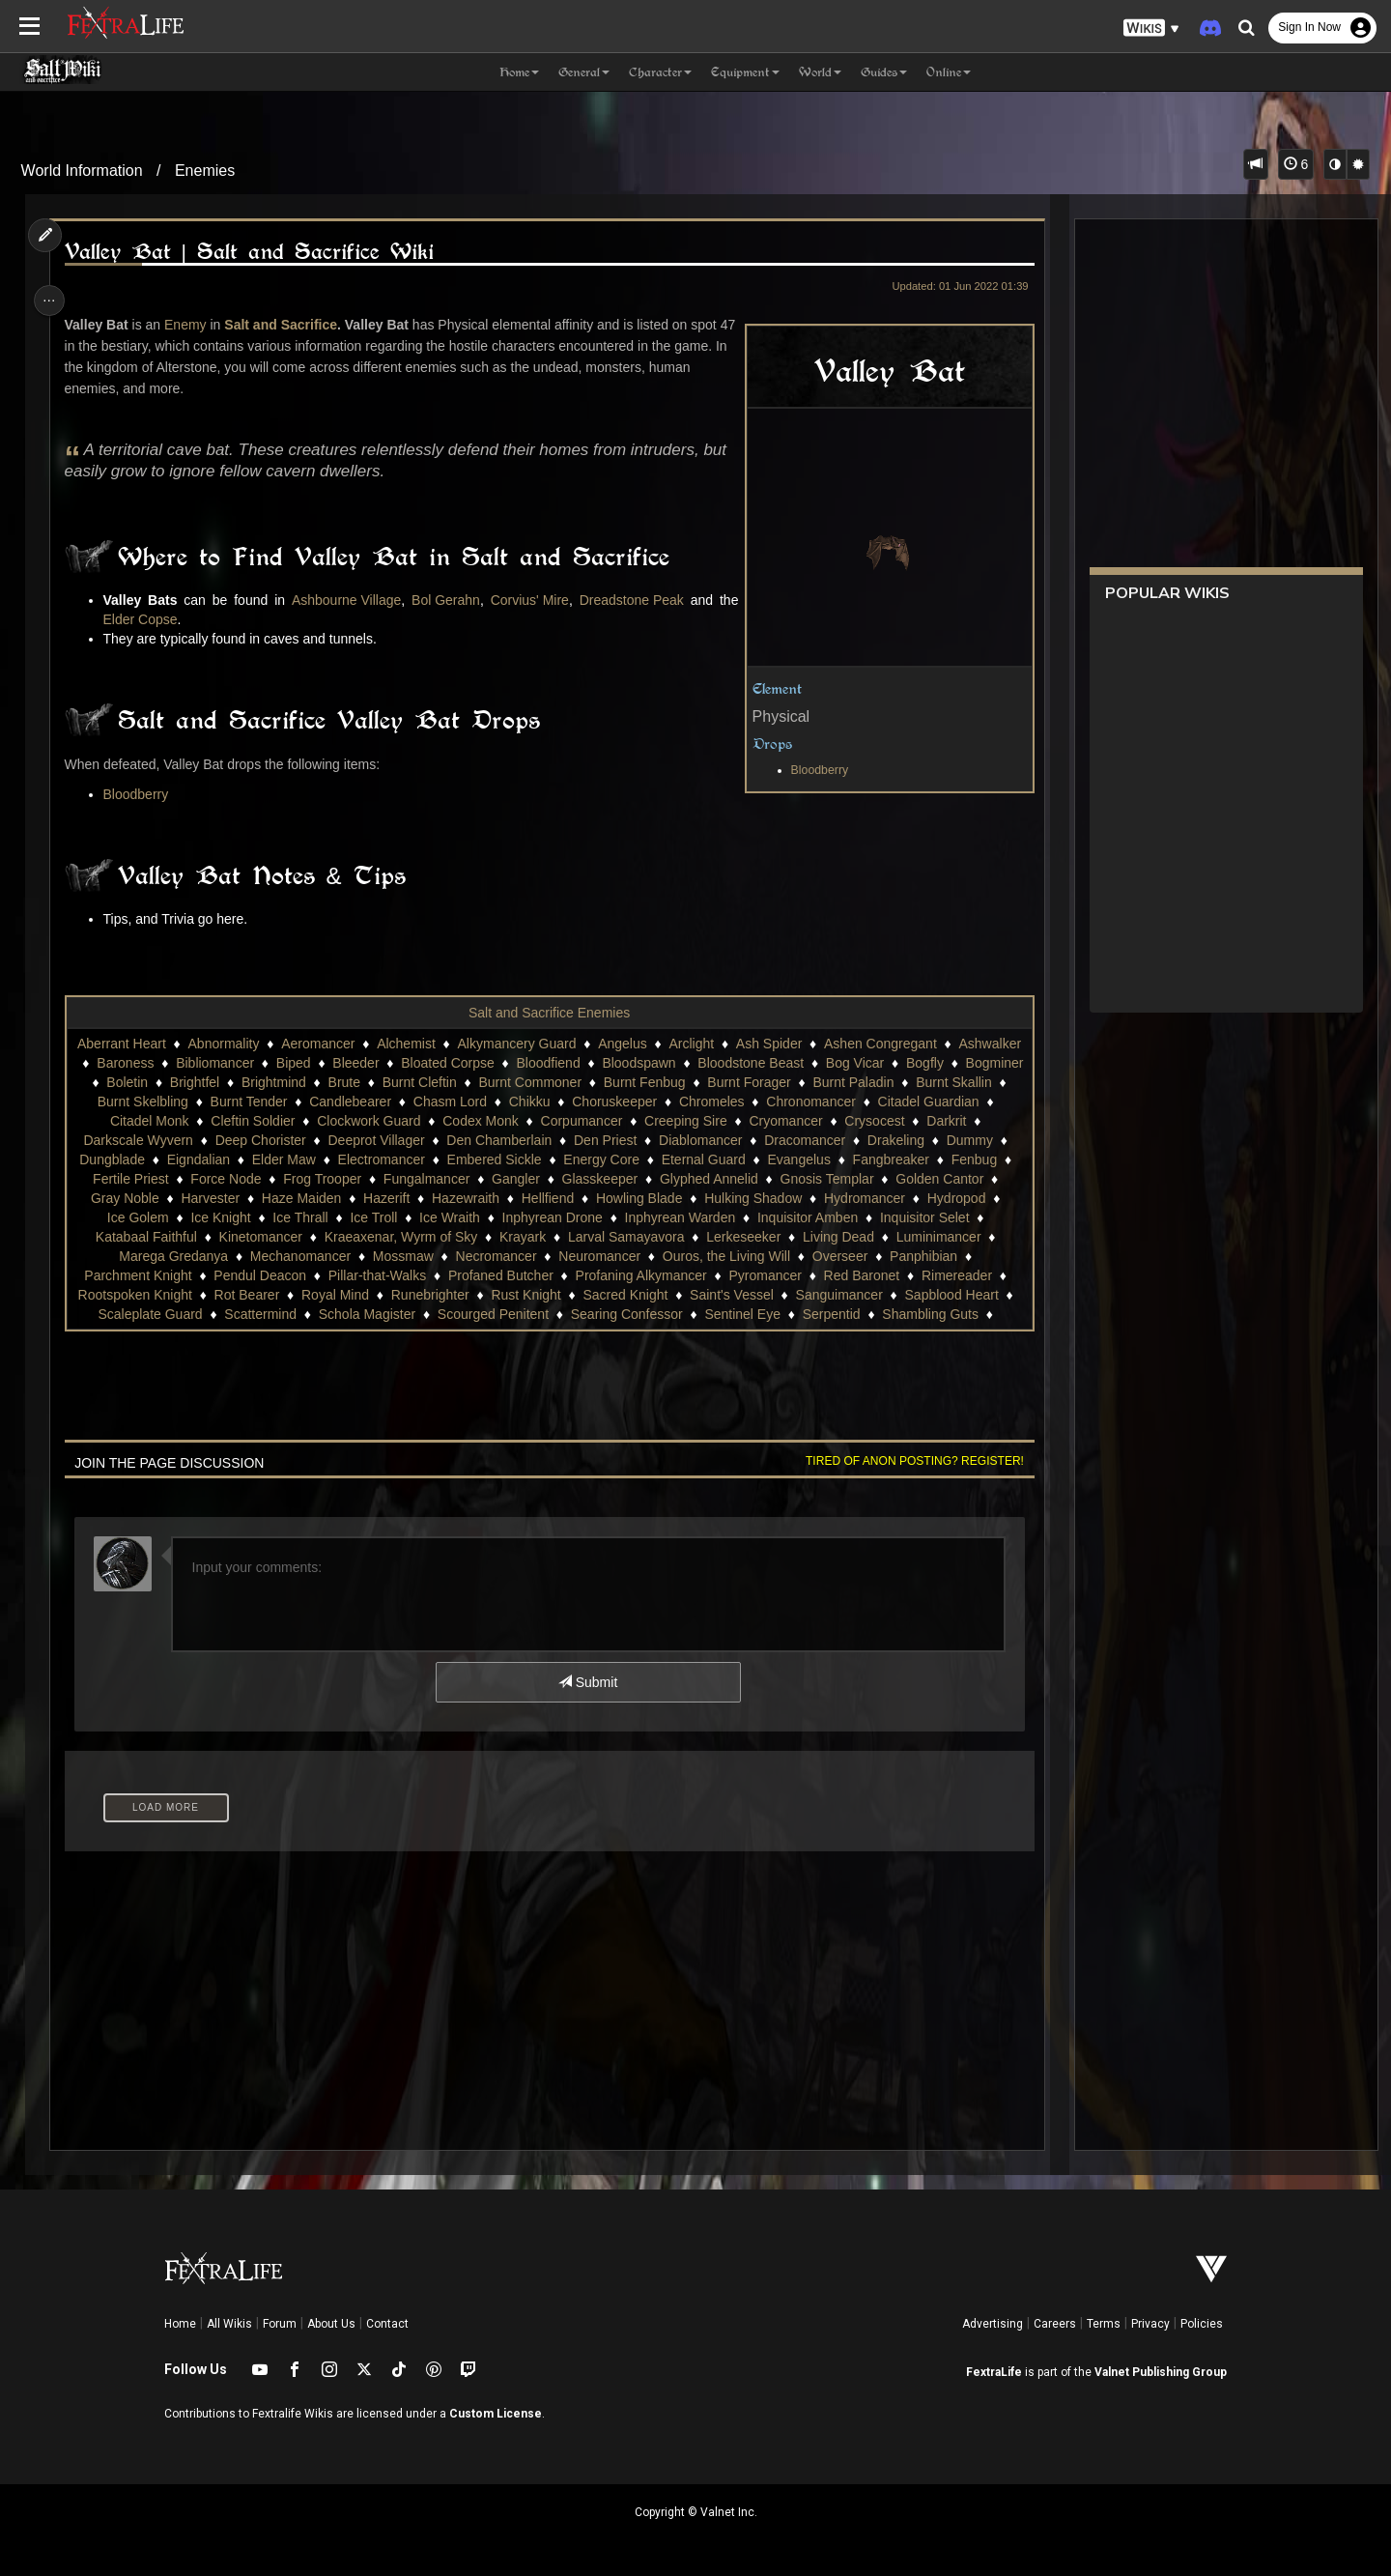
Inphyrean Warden (785, 1217)
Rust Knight (629, 1294)
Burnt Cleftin (507, 1082)
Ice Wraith (555, 1217)
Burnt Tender (358, 1101)
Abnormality (254, 1043)
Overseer (937, 1256)
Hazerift (491, 1198)
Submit (586, 1682)
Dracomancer (869, 1140)
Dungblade (180, 1159)
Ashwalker (114, 1063)
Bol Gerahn (443, 600)
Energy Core (669, 1159)
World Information (82, 170)
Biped (363, 1063)
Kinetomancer (369, 1237)
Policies (1201, 2324)
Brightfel (282, 1082)
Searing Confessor (743, 1314)
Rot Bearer (350, 1294)
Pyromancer (855, 1275)
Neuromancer (697, 1256)
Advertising (992, 2324)
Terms (1104, 2324)
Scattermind (376, 1314)
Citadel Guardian (129, 1121)
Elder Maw (351, 1159)
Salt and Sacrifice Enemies (548, 1012)
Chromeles (821, 1101)
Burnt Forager (836, 1082)
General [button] (584, 72)
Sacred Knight (728, 1294)
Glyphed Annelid (797, 1179)
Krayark (631, 1237)
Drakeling (959, 1140)
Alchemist (436, 1043)
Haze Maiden (407, 1198)
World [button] (820, 72)
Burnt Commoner (617, 1082)
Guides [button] (884, 72)
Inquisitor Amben (914, 1217)
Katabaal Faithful (254, 1237)
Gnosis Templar (914, 1179)
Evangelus (866, 1159)
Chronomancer (921, 1101)
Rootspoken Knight (238, 1294)
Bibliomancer (285, 1063)
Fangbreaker (958, 1159)
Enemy (191, 324)
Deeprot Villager (440, 1140)
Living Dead (946, 1237)
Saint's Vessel (835, 1294)
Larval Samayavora (734, 1237)
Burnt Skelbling (252, 1101)
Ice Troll (479, 1217)
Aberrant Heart (151, 1043)
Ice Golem (244, 1217)
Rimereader (124, 1294)
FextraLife (994, 2372)
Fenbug (135, 1179)
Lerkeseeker (851, 1237)
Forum (280, 2324)
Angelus (652, 1043)
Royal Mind (438, 1294)
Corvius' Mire (525, 600)
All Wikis (229, 2324)
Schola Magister (483, 1314)
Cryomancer (877, 1121)
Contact (387, 2324)
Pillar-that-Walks (467, 1275)
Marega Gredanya (271, 1256)
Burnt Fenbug (733, 1082)
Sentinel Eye (858, 1314)
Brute (431, 1082)
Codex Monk (572, 1121)
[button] (1151, 28)
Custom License (495, 2413)
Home (180, 2324)
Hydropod (161, 1217)
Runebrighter (534, 1294)
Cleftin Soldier (344, 1121)
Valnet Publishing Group (1160, 2372)
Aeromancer (347, 1043)
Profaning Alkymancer (731, 1275)
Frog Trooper (410, 1179)
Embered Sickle (561, 1159)
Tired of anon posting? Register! (907, 1461)
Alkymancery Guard (547, 1043)
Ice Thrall (406, 1217)
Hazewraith (571, 1198)
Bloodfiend (618, 1063)
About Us (331, 2324)
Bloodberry (811, 770)
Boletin (215, 1082)
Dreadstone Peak (626, 600)
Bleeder (426, 1063)
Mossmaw (499, 1256)
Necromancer (593, 1256)
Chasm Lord (559, 1101)
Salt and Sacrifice (286, 324)
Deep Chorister (324, 1140)
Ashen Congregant (910, 1043)
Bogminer (144, 1082)
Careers (1055, 2324)
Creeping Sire (777, 1121)
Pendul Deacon (350, 1275)
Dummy (101, 1159)
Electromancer (448, 1159)
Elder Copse (146, 619)
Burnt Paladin (940, 1082)
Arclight (722, 1043)
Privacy (1150, 2324)
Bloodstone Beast (821, 1063)
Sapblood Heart (145, 1314)
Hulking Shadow (858, 1198)
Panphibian (119, 1275)
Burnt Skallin (147, 1101)
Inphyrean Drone (658, 1217)
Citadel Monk (241, 1121)
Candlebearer (460, 1101)
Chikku (639, 1101)
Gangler (604, 1179)
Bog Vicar (924, 1063)
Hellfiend (653, 1198)
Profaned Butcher (590, 1275)
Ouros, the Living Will (823, 1256)
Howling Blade (744, 1198)
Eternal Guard (770, 1159)
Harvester (315, 1198)
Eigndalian (265, 1159)
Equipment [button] (745, 72)
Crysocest (966, 1121)
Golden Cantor (130, 1198)
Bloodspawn (709, 1063)
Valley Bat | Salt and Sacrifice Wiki (255, 252)
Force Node (313, 1179)
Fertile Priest (219, 1179)
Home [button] (519, 72)
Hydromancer (969, 1198)
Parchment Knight (228, 1275)
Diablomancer (764, 1140)
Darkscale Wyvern (202, 1140)
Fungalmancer (514, 1179)
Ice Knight (326, 1217)
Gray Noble (230, 1198)
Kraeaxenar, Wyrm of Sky (509, 1237)
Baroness (195, 1063)
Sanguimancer (941, 1294)
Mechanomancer (397, 1256)
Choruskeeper (724, 1101)
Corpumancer (673, 1121)
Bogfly (995, 1063)
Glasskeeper (687, 1179)
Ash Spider (799, 1043)
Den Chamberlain (563, 1140)
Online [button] (948, 72)
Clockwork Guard (460, 1121)
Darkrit (106, 1140)
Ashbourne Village (344, 600)
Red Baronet (952, 1275)
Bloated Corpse (518, 1063)
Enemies (205, 170)
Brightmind (361, 1082)
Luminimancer (151, 1256)
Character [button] (660, 72)
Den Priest (669, 1140)
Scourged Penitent (609, 1314)
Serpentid (948, 1314)
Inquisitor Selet (137, 1237)
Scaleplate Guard (266, 1314)
